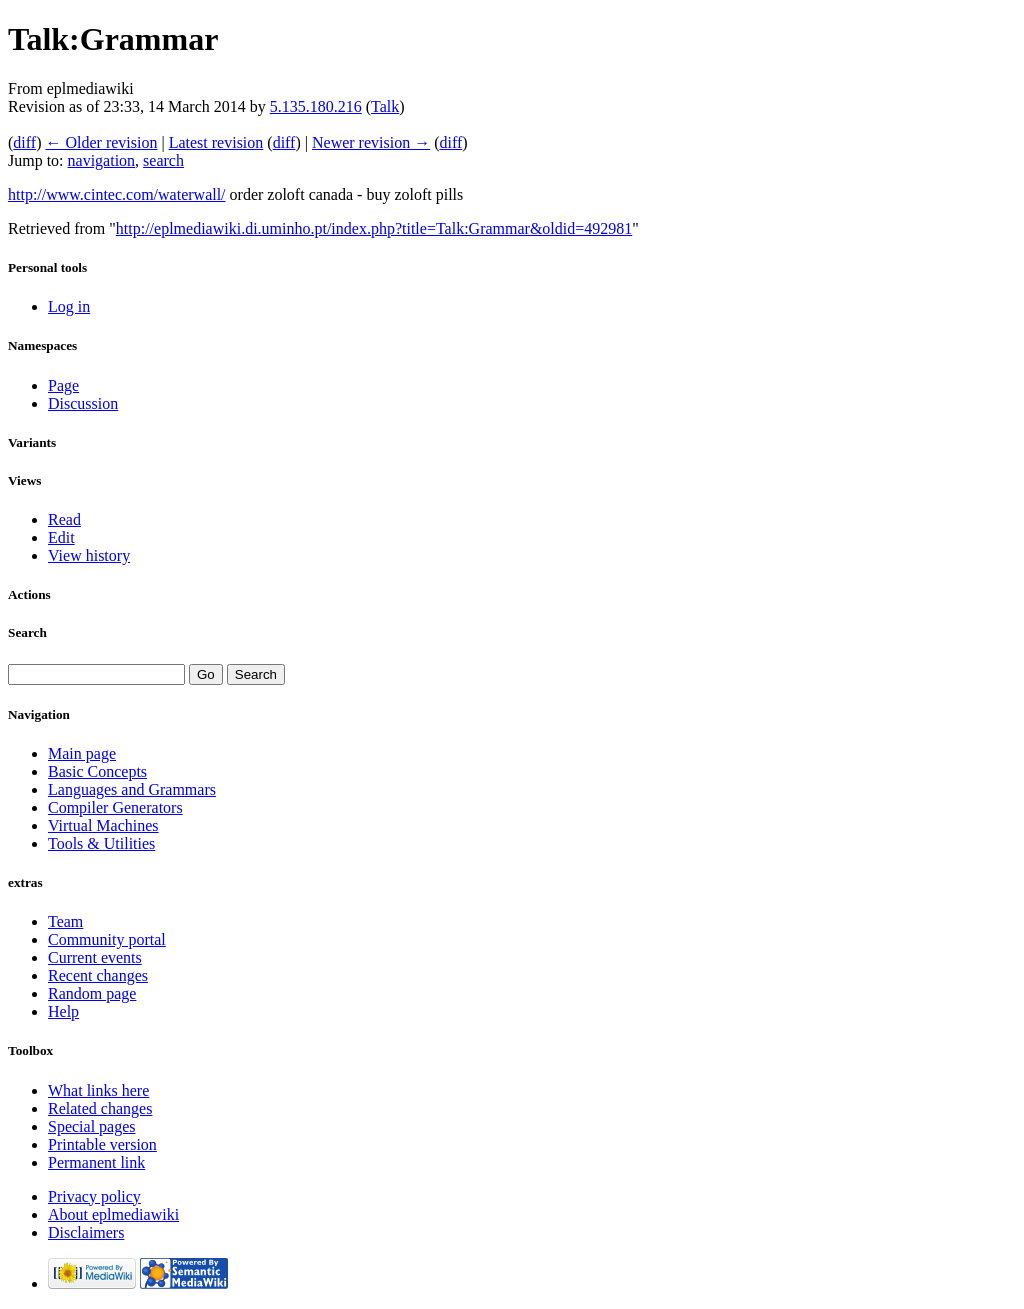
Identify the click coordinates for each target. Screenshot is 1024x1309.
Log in (69, 306)
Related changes (100, 1108)
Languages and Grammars (132, 789)
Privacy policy (94, 1196)
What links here (98, 1090)
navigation (102, 160)
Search (27, 632)
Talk (385, 106)
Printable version (102, 1144)
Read (64, 519)
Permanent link (96, 1162)
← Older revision (101, 142)
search (163, 160)
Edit (61, 537)
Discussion (83, 403)
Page (63, 385)
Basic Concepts (97, 771)
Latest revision (216, 142)
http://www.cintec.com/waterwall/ (117, 194)
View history (89, 555)
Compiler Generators (115, 807)
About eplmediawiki (113, 1214)
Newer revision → (371, 142)
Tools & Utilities (101, 843)
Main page (82, 753)
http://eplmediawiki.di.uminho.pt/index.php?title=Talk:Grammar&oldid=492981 (374, 228)
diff (24, 142)
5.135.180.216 (316, 106)
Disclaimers (86, 1232)
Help (63, 1011)
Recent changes (98, 975)
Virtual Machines (103, 825)
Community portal (107, 939)
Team (65, 921)
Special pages (92, 1126)
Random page (92, 993)
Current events (95, 957)
